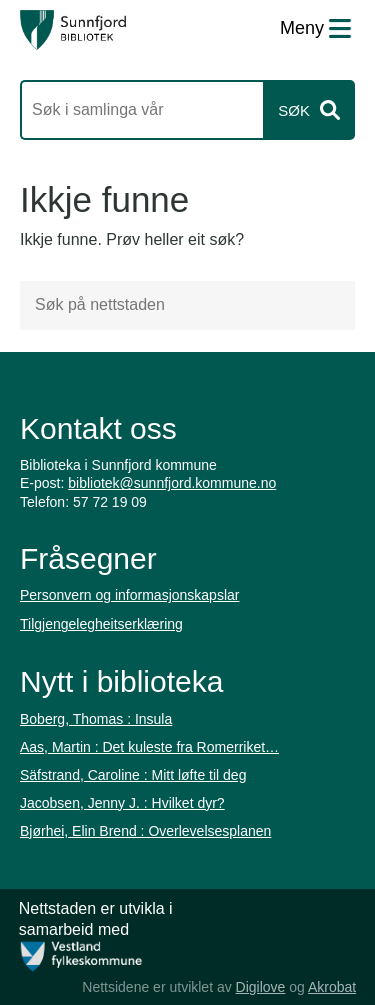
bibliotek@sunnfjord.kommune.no (172, 483)
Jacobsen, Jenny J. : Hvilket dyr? (122, 803)
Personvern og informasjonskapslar (129, 595)
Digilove (261, 987)
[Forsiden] (73, 30)
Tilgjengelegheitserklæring (101, 624)
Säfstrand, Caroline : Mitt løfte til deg (133, 775)
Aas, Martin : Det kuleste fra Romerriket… (149, 747)
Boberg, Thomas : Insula (96, 719)
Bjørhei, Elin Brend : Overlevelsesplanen (145, 831)
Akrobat (332, 987)
